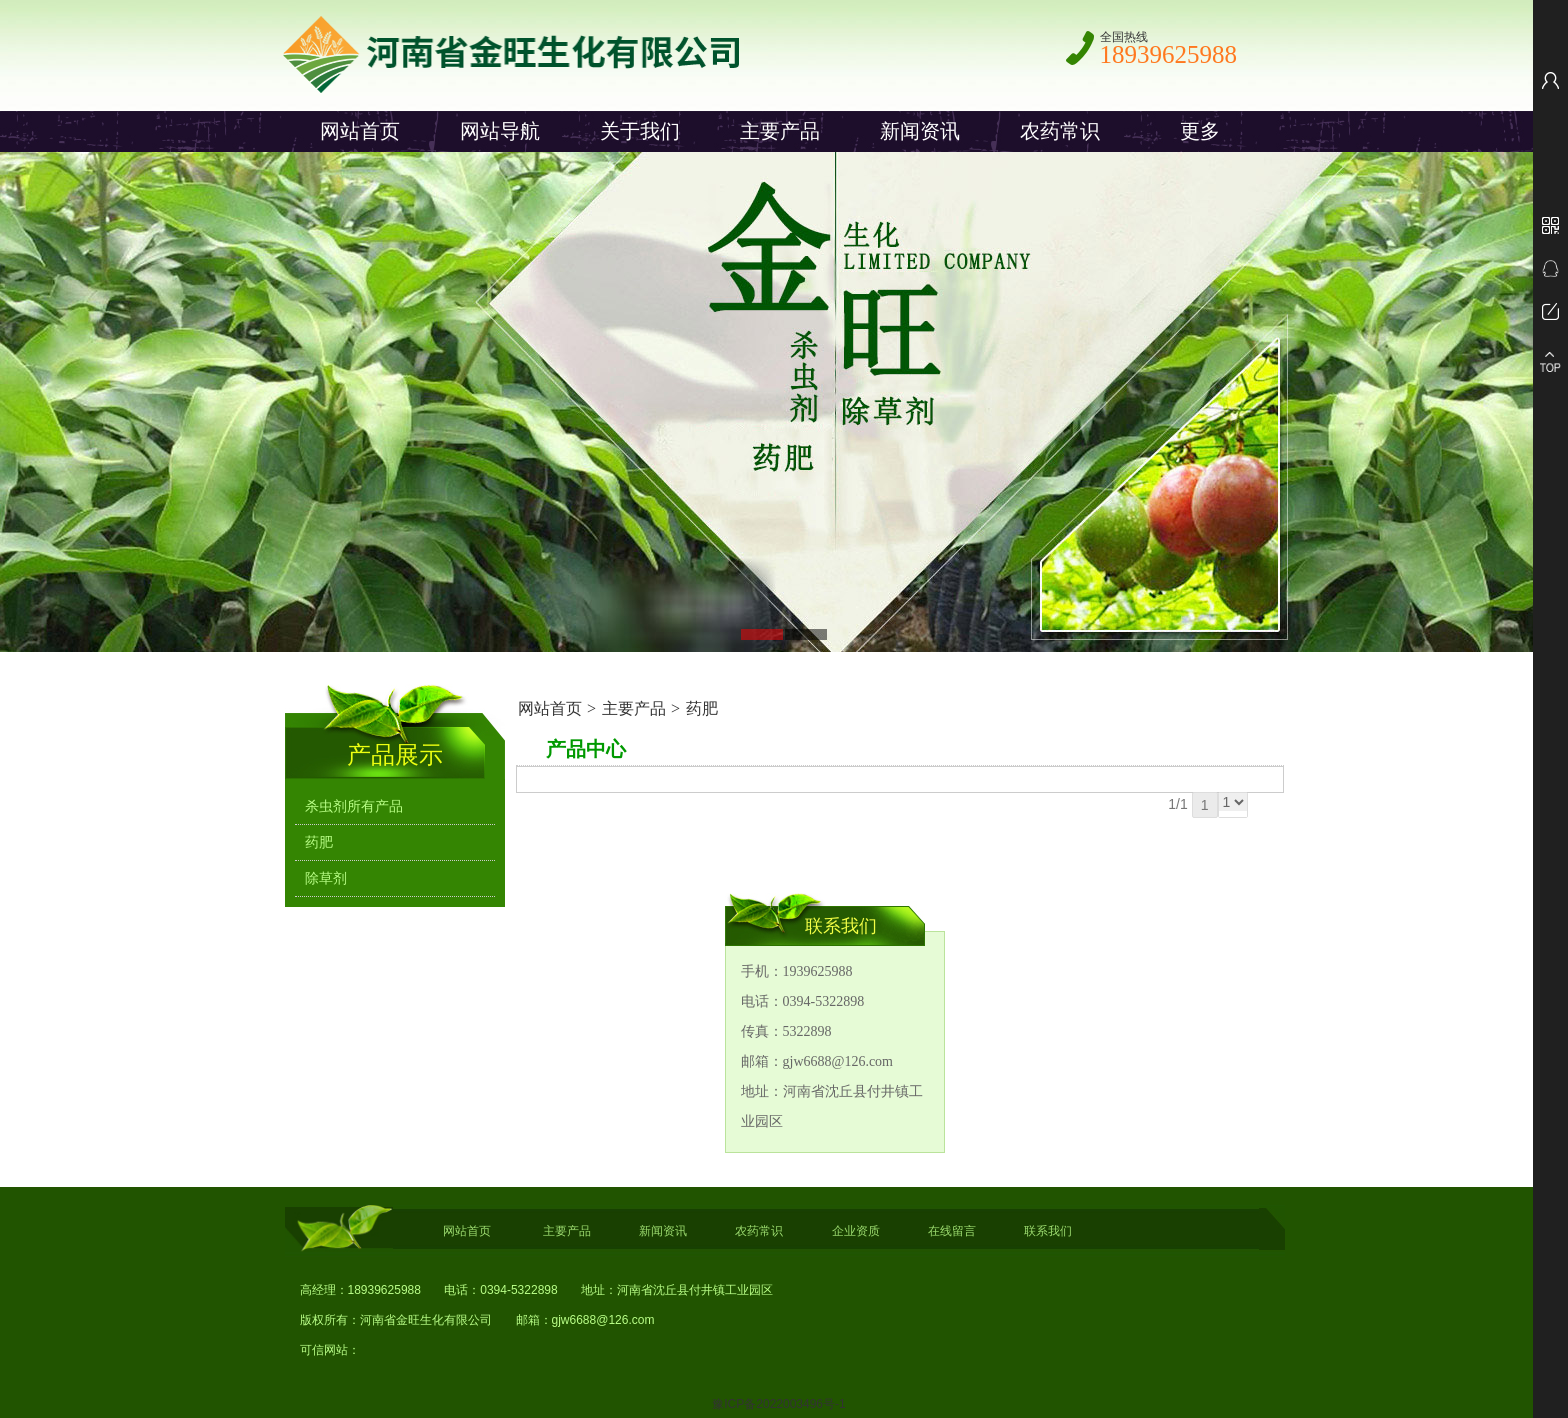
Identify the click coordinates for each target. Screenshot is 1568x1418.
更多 (1200, 131)
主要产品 (780, 131)
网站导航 (500, 131)
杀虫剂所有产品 (354, 806)
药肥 (702, 708)
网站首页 (360, 131)
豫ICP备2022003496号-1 (778, 1404)
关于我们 (640, 131)
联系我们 (1048, 1231)
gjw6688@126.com (603, 1320)
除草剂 (326, 878)
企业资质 (856, 1231)
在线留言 (952, 1231)
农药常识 (1060, 131)
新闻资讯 (920, 131)
